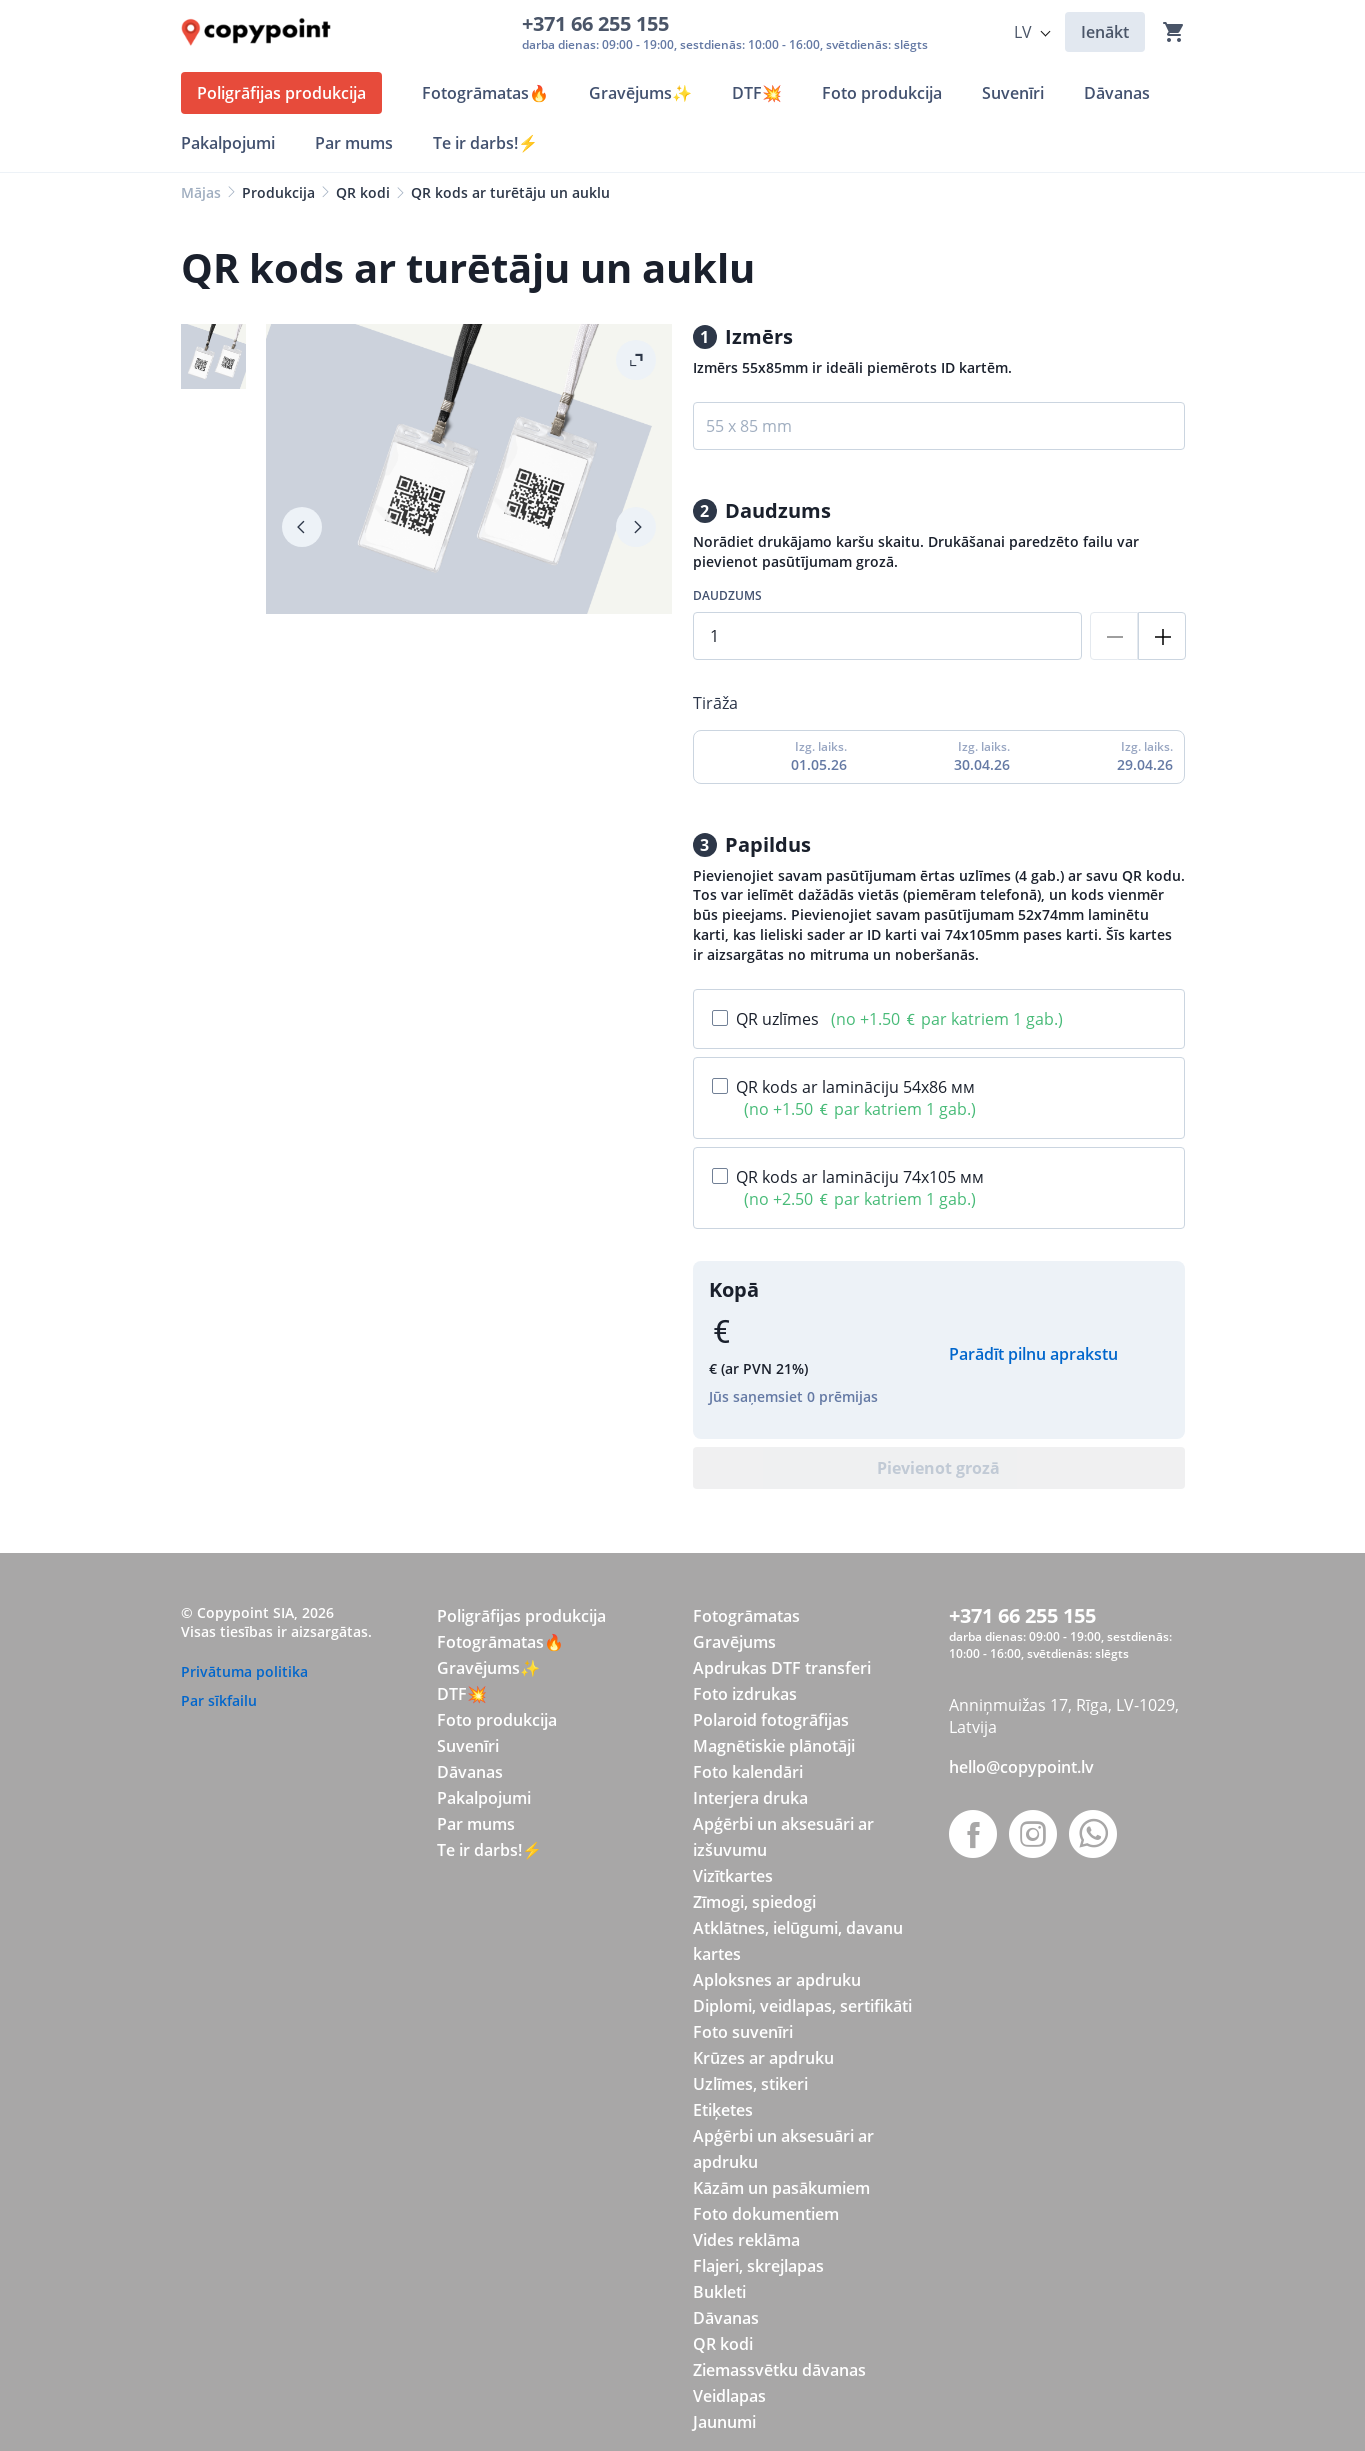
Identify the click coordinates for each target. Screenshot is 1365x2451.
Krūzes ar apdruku (763, 2058)
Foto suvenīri (743, 2032)
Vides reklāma (746, 2240)
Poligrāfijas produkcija (521, 1616)
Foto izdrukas (745, 1694)
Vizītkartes (733, 1876)
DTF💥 (462, 1694)
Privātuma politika (244, 1671)
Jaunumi (724, 2422)
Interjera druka (750, 1798)
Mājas (201, 192)
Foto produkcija (497, 1720)
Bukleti (719, 2292)
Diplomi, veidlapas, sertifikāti (802, 2006)
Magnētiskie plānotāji (774, 1746)
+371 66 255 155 (600, 23)
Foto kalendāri (748, 1772)
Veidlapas (729, 2396)
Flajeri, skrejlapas (758, 2266)
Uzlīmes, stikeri (750, 2084)
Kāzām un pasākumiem (781, 2188)
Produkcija (278, 192)
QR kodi (363, 192)
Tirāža (715, 703)
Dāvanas (470, 1772)
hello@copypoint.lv (1021, 1767)
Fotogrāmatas (746, 1616)
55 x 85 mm (749, 426)
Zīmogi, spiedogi (754, 1902)
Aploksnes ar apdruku (777, 1980)
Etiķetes (723, 2110)
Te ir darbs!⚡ (489, 1850)
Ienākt (1105, 32)
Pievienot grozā (938, 1468)
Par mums (476, 1824)
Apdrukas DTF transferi (782, 1668)
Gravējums (734, 1642)
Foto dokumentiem (766, 2214)
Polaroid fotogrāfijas (771, 1720)
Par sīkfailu (219, 1700)
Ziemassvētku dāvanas (779, 2370)
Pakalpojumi (484, 1798)
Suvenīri (468, 1746)
